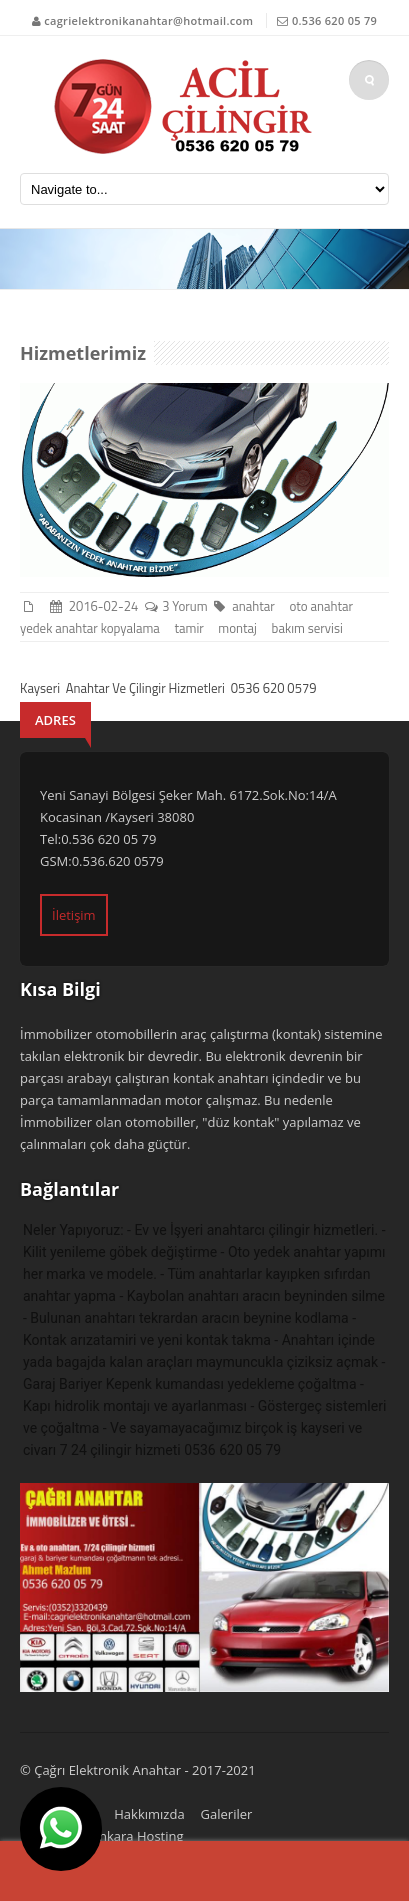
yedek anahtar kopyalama (93, 628)
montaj (240, 628)
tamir (191, 628)
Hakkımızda (149, 1814)
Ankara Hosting (137, 1836)
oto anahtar (323, 606)
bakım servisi (310, 628)
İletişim (74, 915)
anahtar (256, 606)
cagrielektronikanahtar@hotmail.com (148, 20)
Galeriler (227, 1814)
